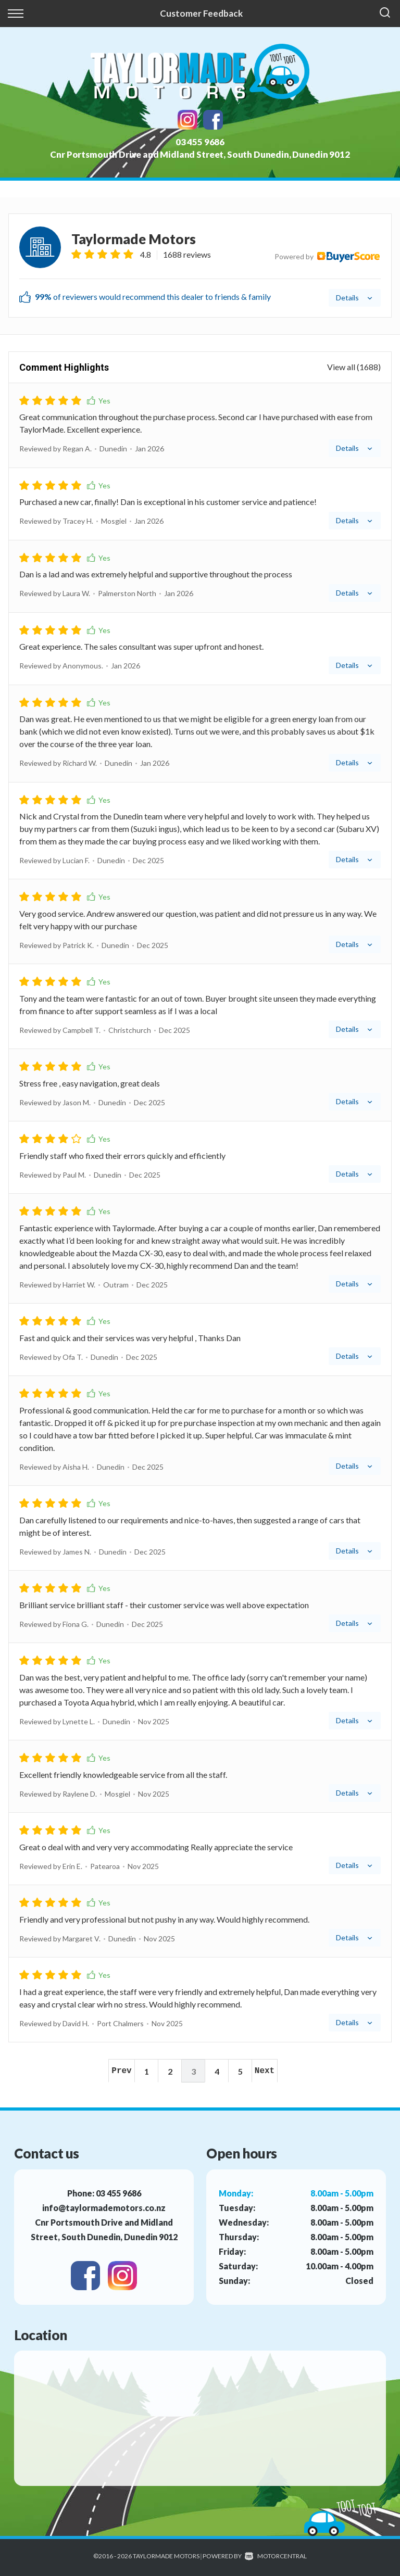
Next (264, 2071)
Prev (121, 2071)
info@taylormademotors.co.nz (104, 2208)
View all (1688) (354, 367)
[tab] (200, 265)
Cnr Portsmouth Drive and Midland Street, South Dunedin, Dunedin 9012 (199, 154)
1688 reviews (187, 254)
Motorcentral (276, 2556)
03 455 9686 (200, 141)
